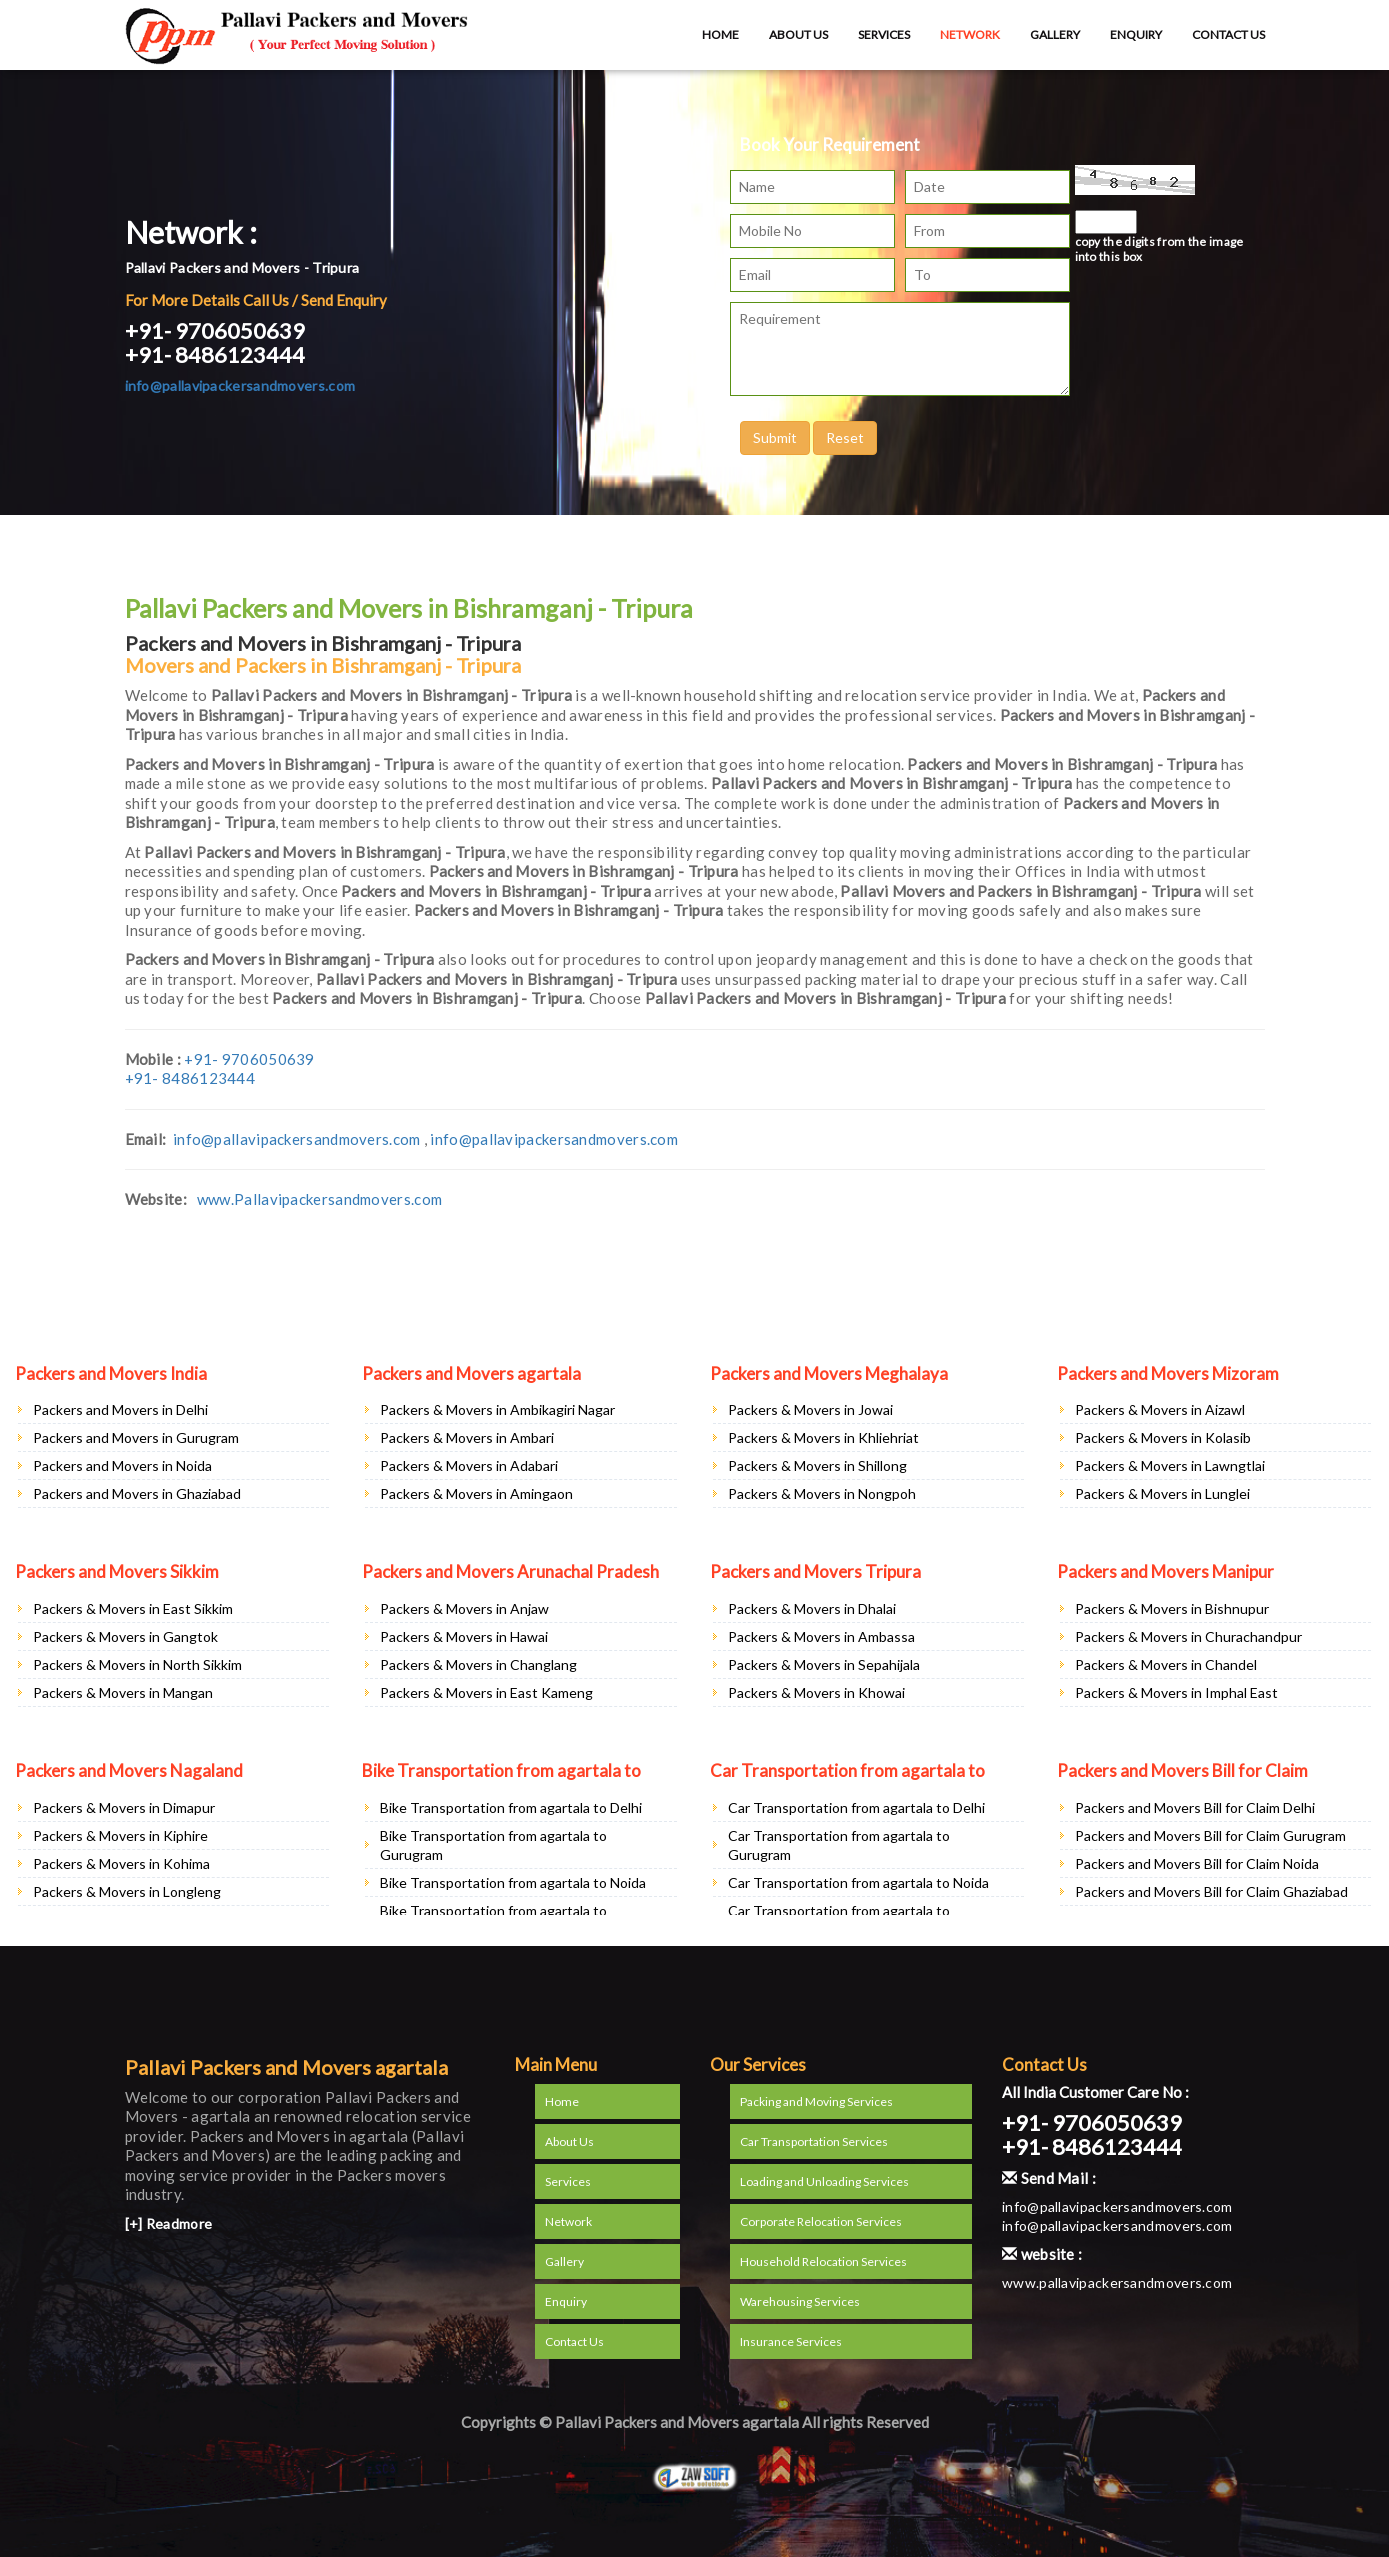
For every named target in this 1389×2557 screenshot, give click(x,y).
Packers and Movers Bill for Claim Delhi (1195, 1807)
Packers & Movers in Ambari (467, 1437)
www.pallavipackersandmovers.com (1117, 2282)
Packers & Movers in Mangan (123, 1692)
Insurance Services (791, 2341)
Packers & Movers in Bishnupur (1172, 1608)
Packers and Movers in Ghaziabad (137, 1493)
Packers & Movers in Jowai (810, 1409)
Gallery (1055, 34)
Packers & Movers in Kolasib (1163, 1437)
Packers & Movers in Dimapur (124, 1807)
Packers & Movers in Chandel (1166, 1664)
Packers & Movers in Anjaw (464, 1608)
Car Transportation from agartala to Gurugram (839, 1845)
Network (970, 34)
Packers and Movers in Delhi (120, 1409)
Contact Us (1228, 34)
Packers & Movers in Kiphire (120, 1835)
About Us (798, 34)
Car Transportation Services (814, 2141)
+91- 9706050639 (215, 330)
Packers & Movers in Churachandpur (1188, 1636)
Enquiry (1136, 34)
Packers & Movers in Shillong (817, 1465)
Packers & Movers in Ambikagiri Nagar (497, 1409)
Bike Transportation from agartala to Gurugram (493, 1845)
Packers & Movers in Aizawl (1160, 1409)
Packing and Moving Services (816, 2101)
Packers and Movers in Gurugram (136, 1437)
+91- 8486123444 (215, 354)
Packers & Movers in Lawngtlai (1170, 1465)
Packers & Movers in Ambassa (821, 1636)
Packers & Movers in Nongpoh (822, 1493)
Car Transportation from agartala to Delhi (856, 1807)
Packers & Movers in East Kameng (486, 1692)
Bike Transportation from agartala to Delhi (511, 1807)
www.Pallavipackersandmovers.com (319, 1199)
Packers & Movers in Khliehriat (823, 1437)
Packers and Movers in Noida (122, 1465)
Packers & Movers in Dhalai (812, 1608)
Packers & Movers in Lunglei (1162, 1493)
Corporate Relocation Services (821, 2221)
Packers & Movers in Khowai (816, 1692)
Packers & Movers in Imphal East (1176, 1692)
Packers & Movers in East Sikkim (133, 1608)
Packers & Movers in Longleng (127, 1891)
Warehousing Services (800, 2301)
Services (884, 34)
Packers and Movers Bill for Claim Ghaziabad (1211, 1891)
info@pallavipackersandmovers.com (240, 385)
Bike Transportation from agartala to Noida (513, 1882)
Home (720, 34)
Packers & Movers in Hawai (464, 1636)
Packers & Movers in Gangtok (125, 1636)
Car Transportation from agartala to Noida (858, 1882)
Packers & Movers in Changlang (478, 1664)
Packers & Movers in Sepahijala (824, 1664)
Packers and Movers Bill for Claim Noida (1197, 1863)
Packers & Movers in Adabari (469, 1465)
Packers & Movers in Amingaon (476, 1493)
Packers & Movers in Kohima (121, 1863)
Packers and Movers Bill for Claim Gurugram (1210, 1835)
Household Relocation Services (823, 2261)
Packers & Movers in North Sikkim (137, 1664)
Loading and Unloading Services (824, 2181)
